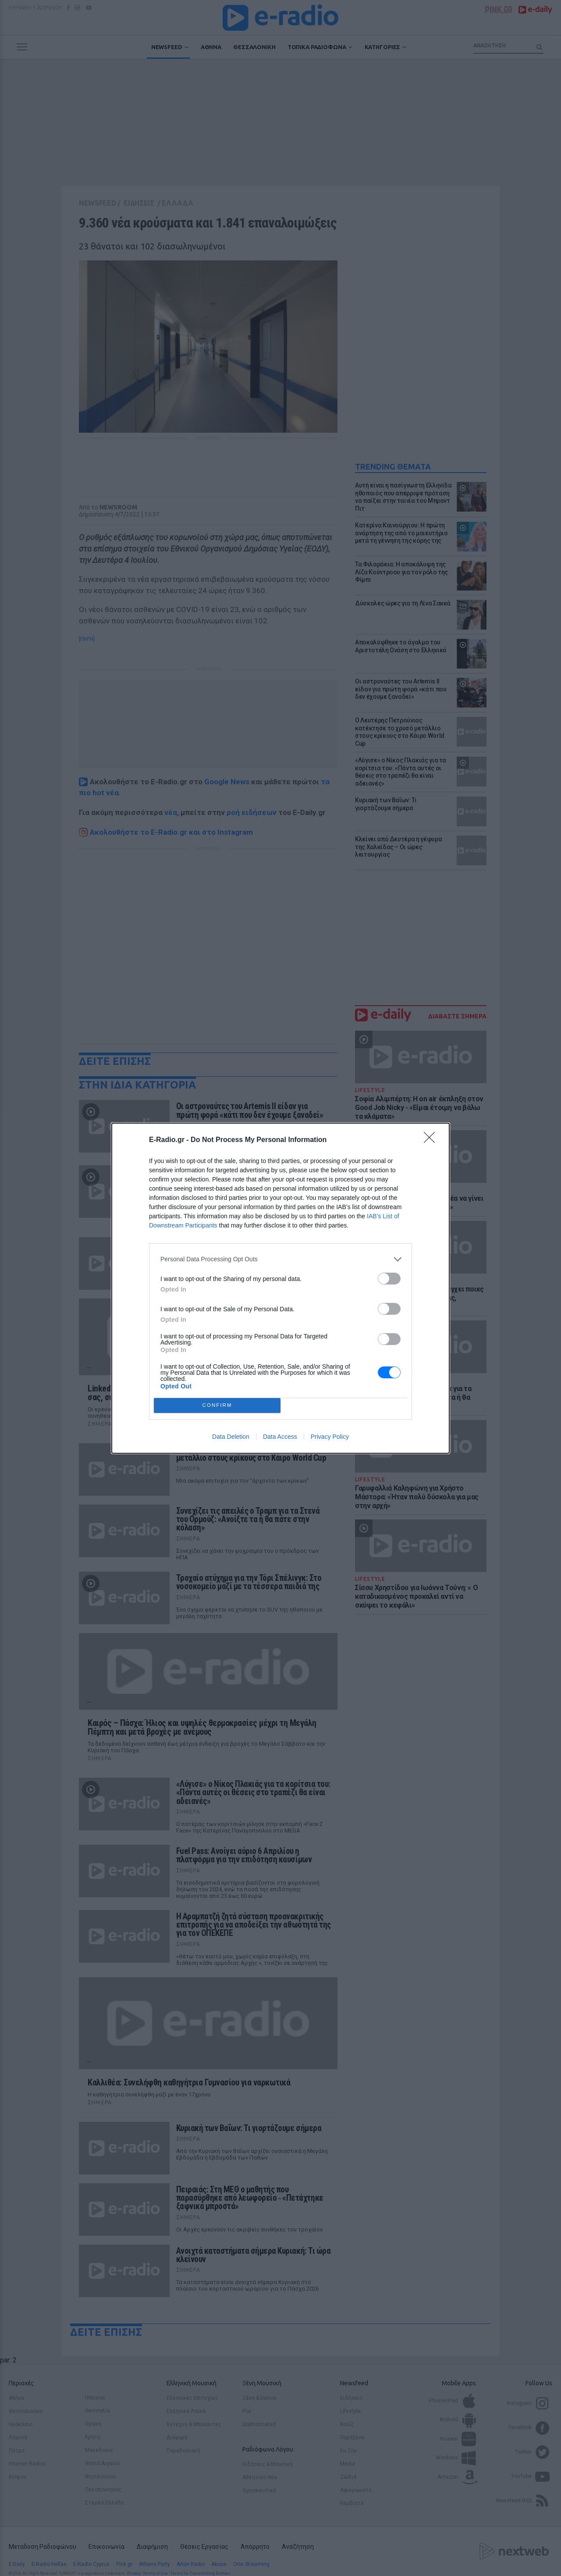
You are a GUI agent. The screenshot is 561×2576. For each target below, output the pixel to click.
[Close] (432, 1140)
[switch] (389, 1278)
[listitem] (280, 1259)
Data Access (280, 1436)
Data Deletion (230, 1436)
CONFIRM (217, 1405)
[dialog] (280, 1288)
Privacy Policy (330, 1436)
